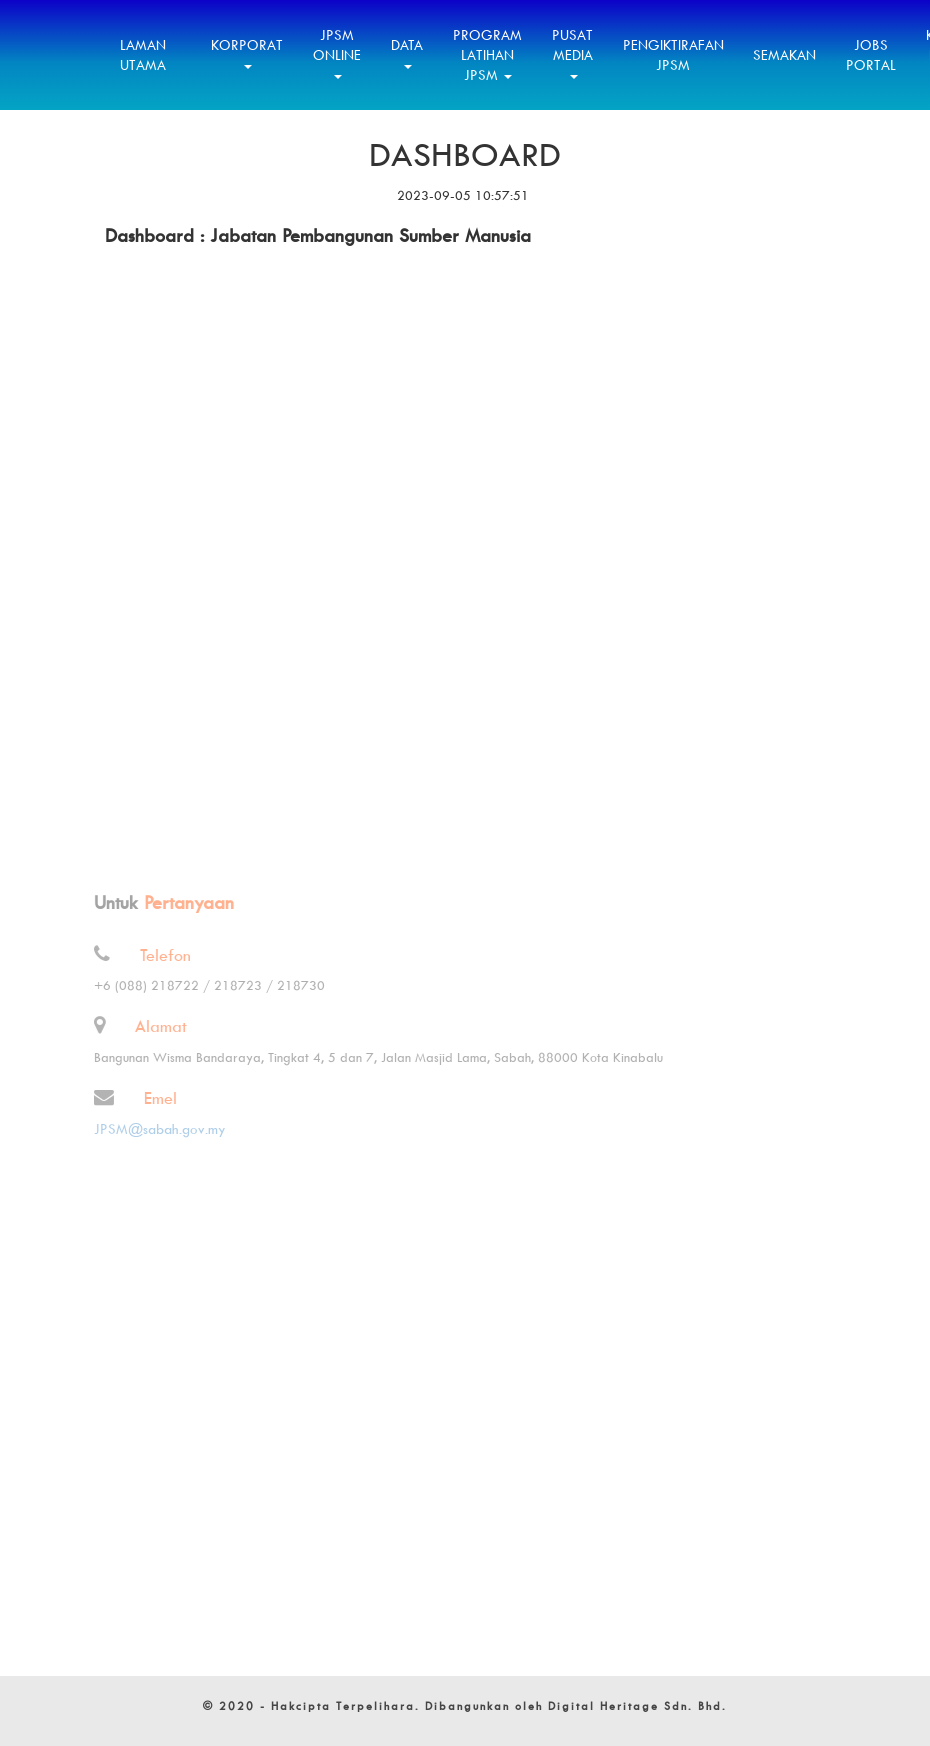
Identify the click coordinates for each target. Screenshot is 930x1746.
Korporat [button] (247, 52)
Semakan (784, 54)
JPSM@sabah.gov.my (153, 1128)
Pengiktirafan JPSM (673, 54)
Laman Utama (143, 54)
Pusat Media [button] (572, 52)
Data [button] (407, 52)
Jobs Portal (871, 54)
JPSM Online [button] (337, 52)
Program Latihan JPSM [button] (487, 54)
